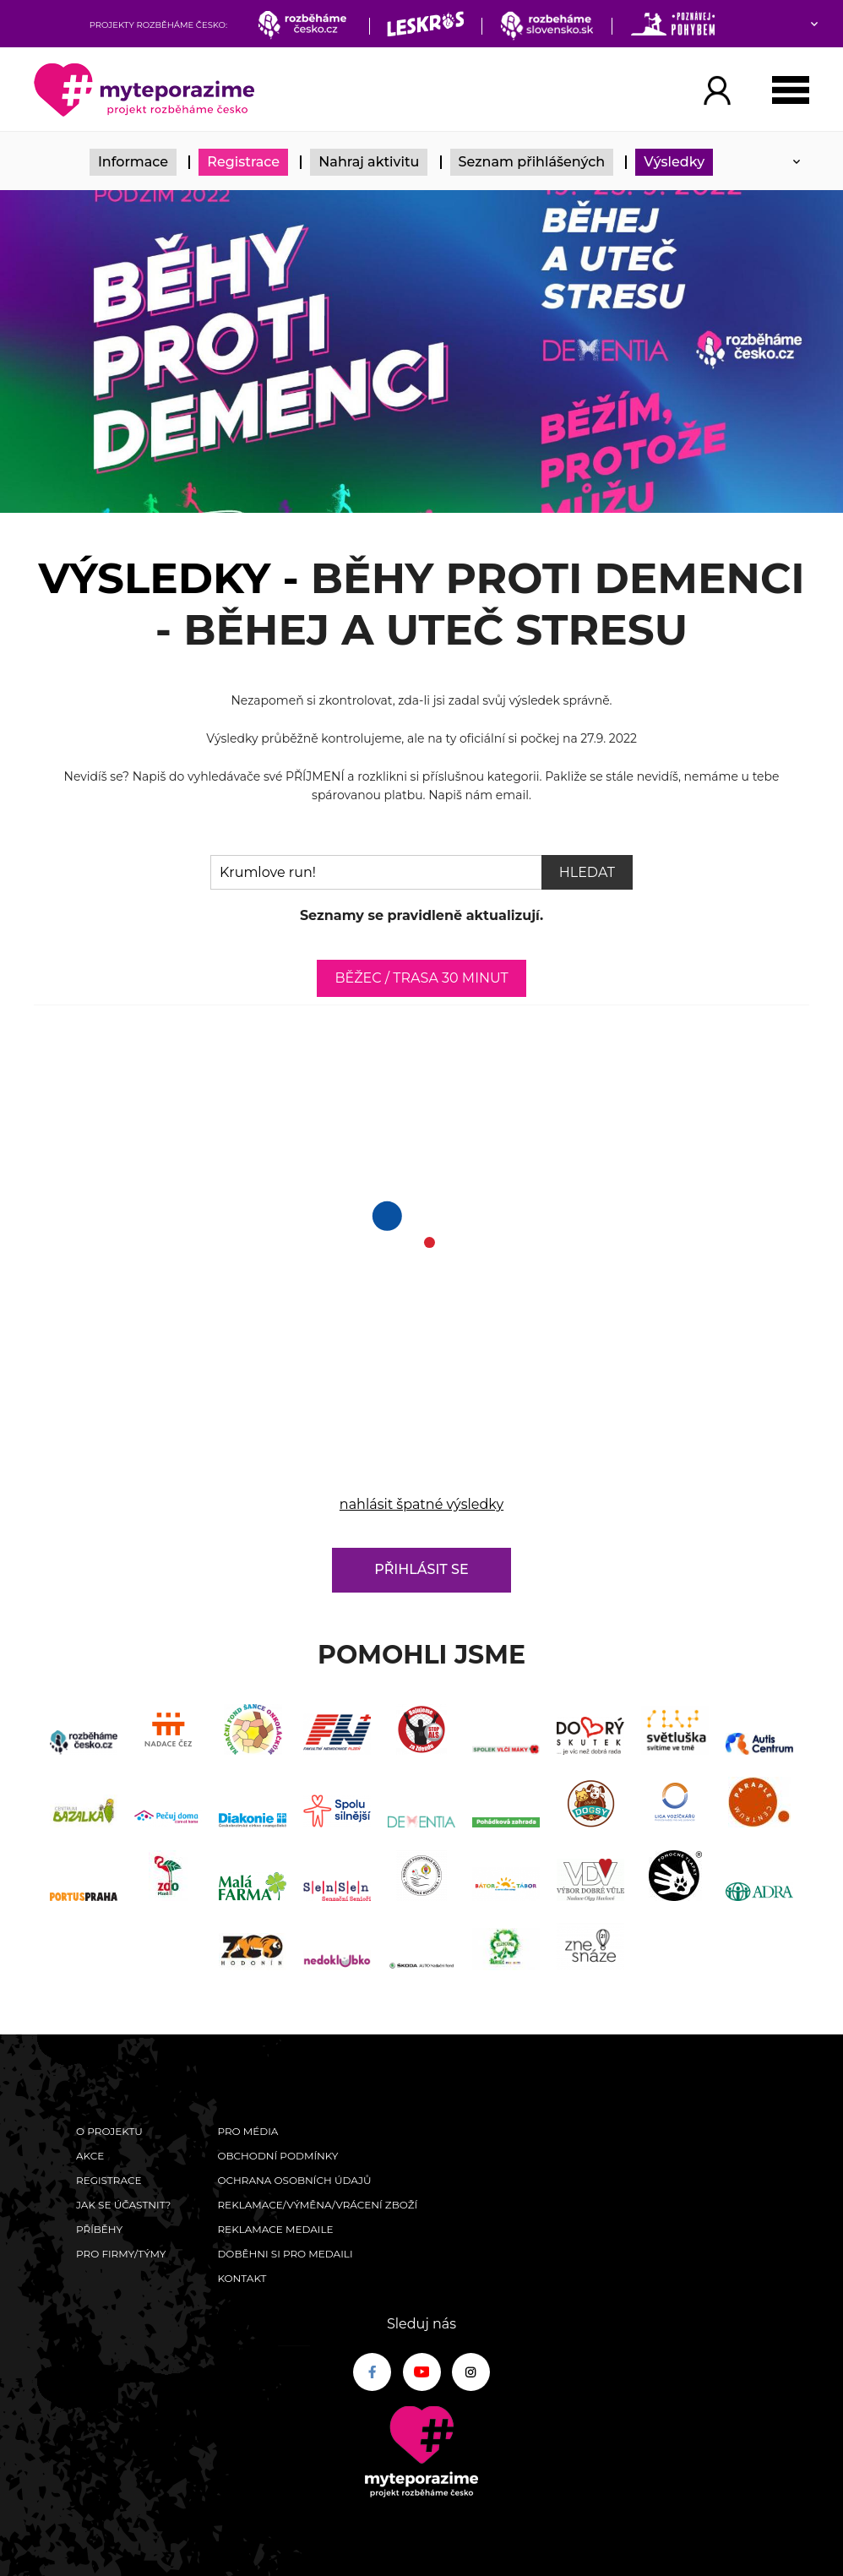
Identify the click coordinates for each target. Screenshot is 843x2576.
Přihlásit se (421, 1569)
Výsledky (674, 162)
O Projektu (109, 2131)
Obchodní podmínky (277, 2155)
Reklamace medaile (275, 2229)
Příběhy (99, 2229)
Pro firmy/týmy (121, 2253)
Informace (133, 162)
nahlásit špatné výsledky (421, 1504)
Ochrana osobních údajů (294, 2180)
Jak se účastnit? (123, 2204)
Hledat (587, 872)
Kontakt (241, 2278)
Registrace (243, 162)
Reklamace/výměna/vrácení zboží (317, 2204)
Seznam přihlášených (532, 162)
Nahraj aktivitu (368, 162)
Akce (90, 2155)
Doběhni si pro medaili (284, 2253)
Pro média (247, 2131)
